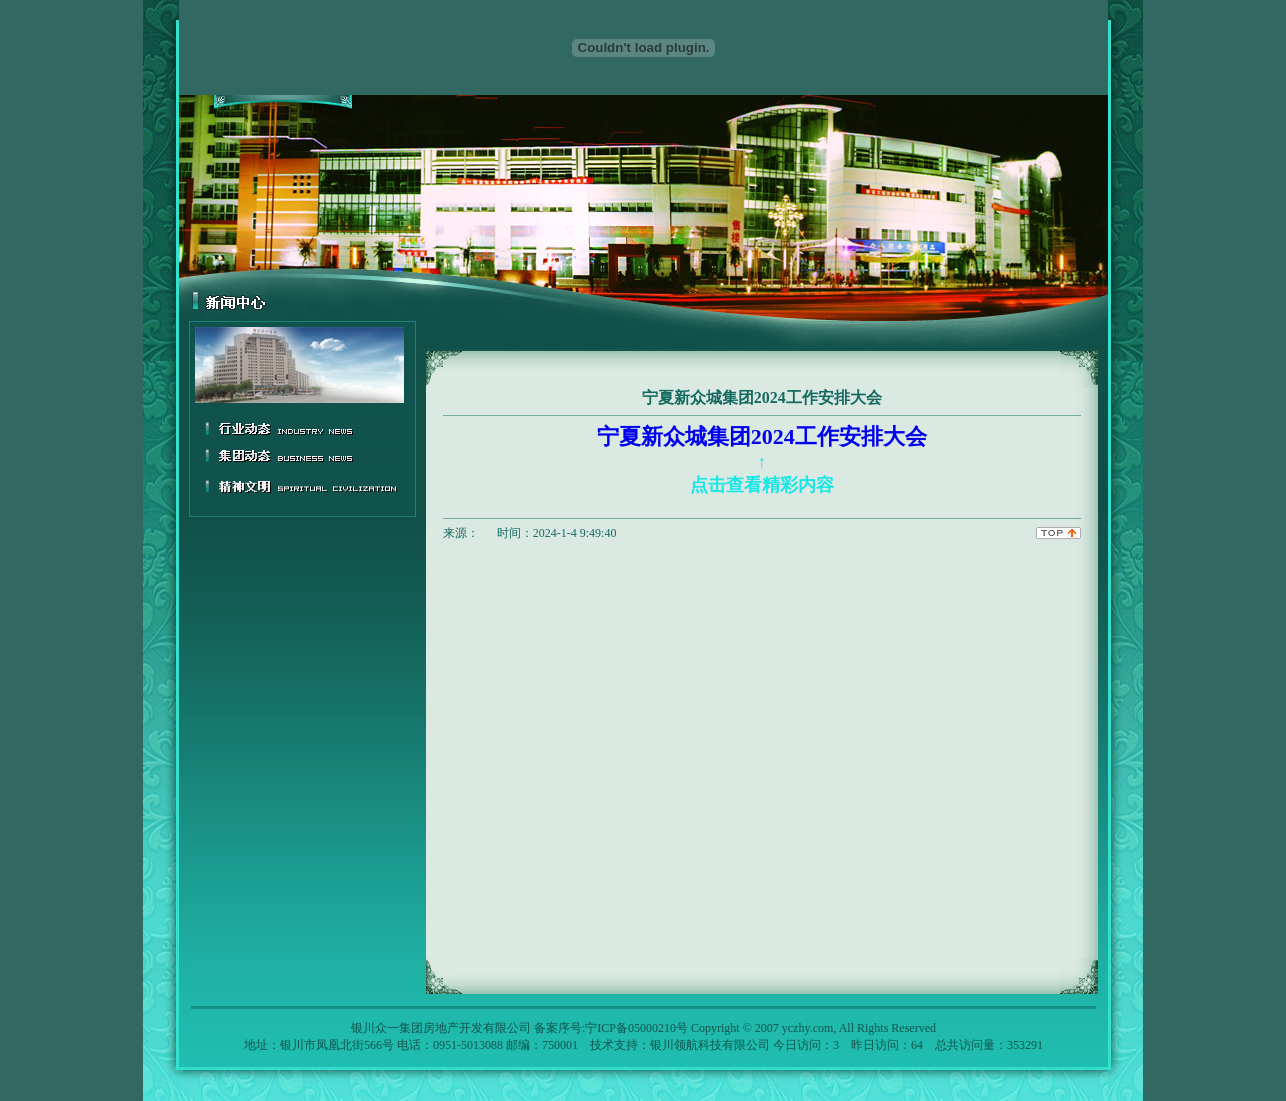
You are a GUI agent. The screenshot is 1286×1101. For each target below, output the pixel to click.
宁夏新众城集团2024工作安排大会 (762, 459)
